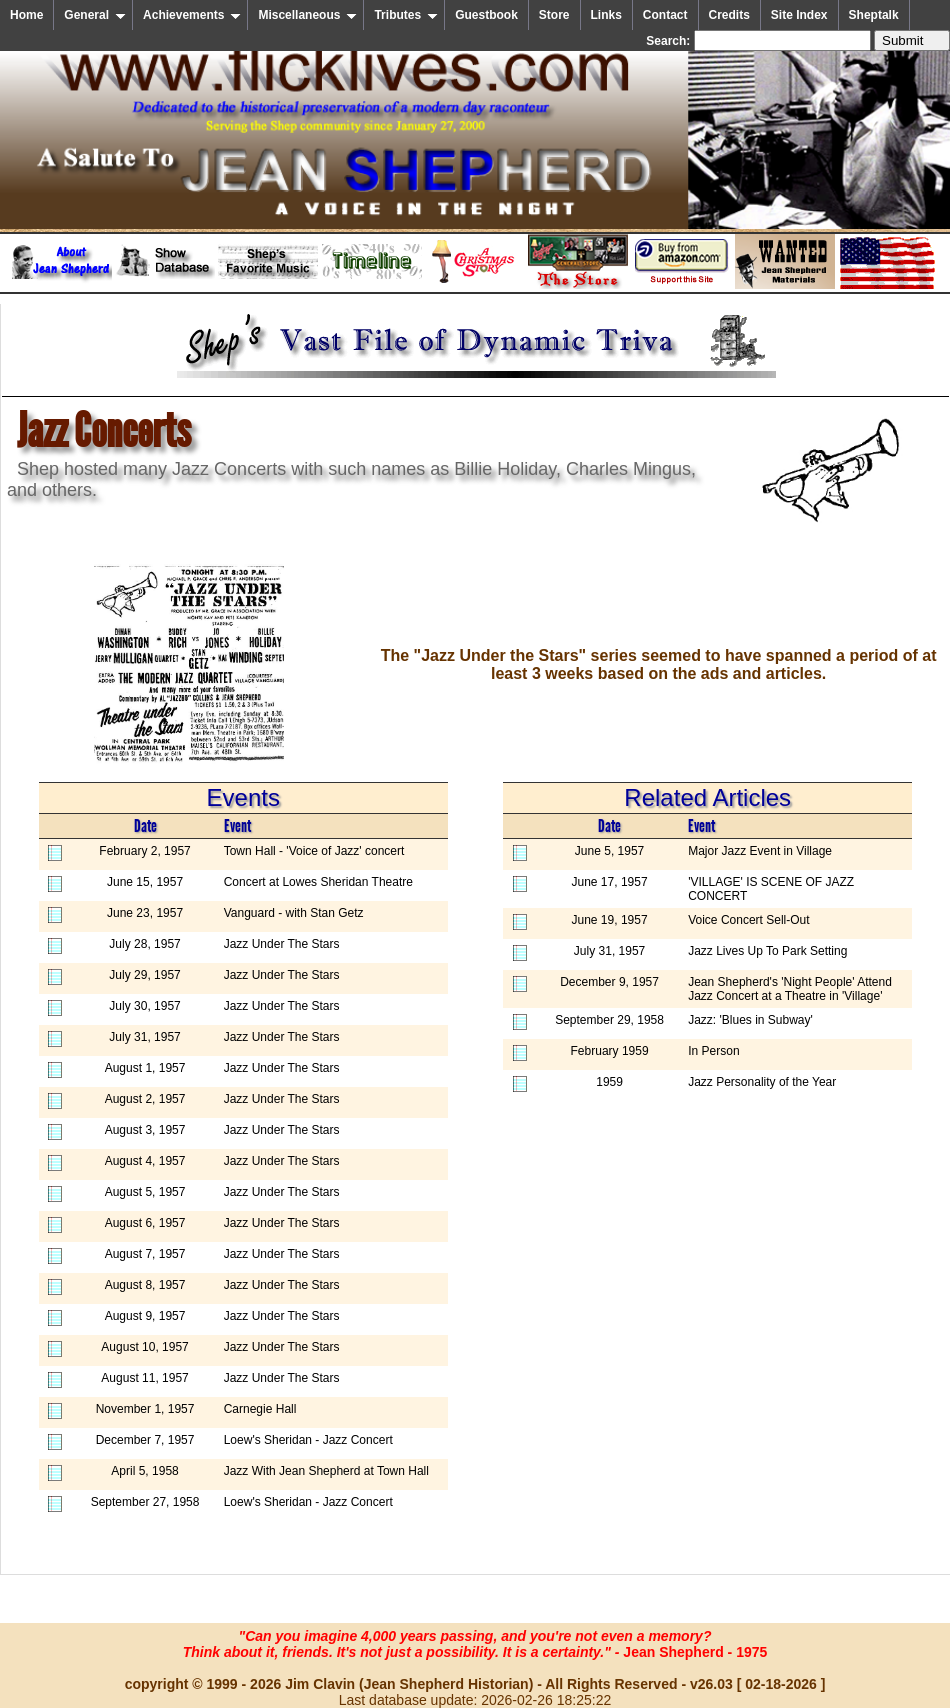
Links (606, 15)
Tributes (406, 15)
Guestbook (486, 15)
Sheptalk (874, 15)
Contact (665, 15)
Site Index (799, 15)
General (95, 15)
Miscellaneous (307, 15)
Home (26, 15)
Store (554, 15)
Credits (729, 15)
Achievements (192, 15)
